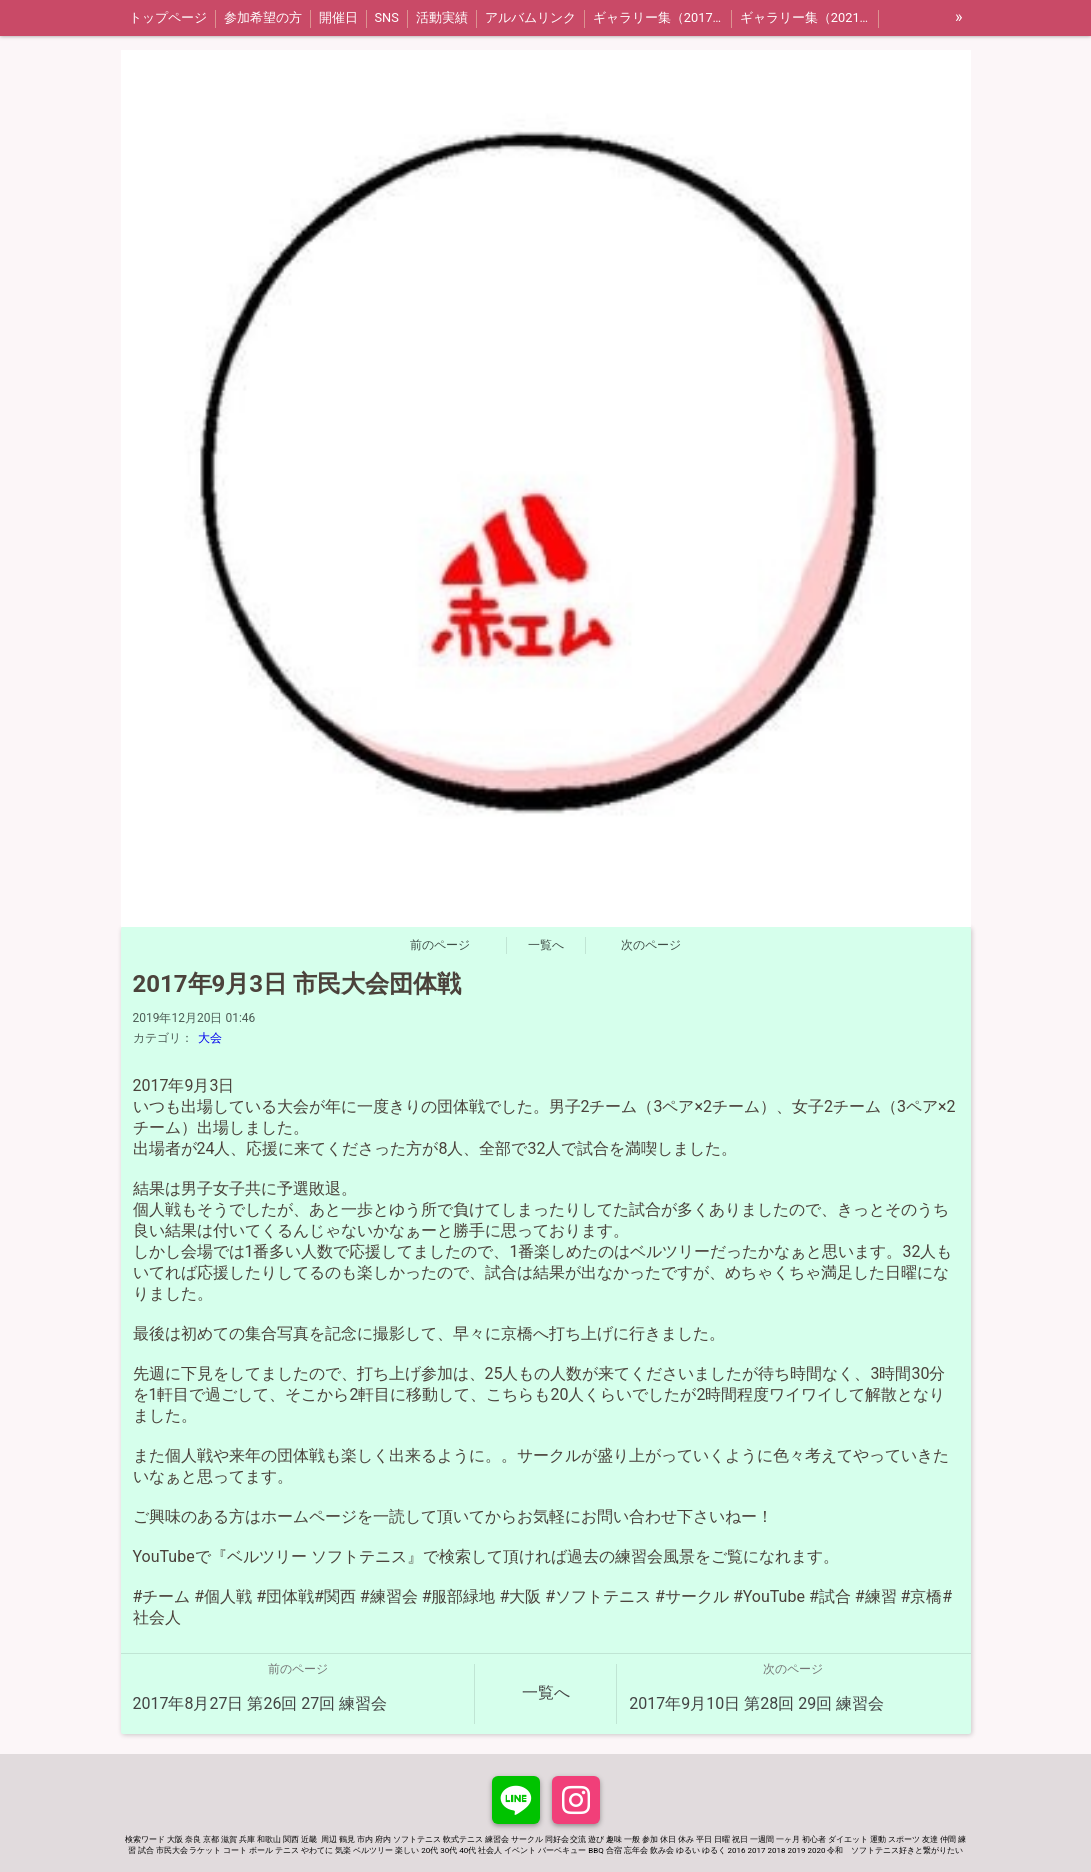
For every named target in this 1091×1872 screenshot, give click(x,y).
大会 (210, 1038)
